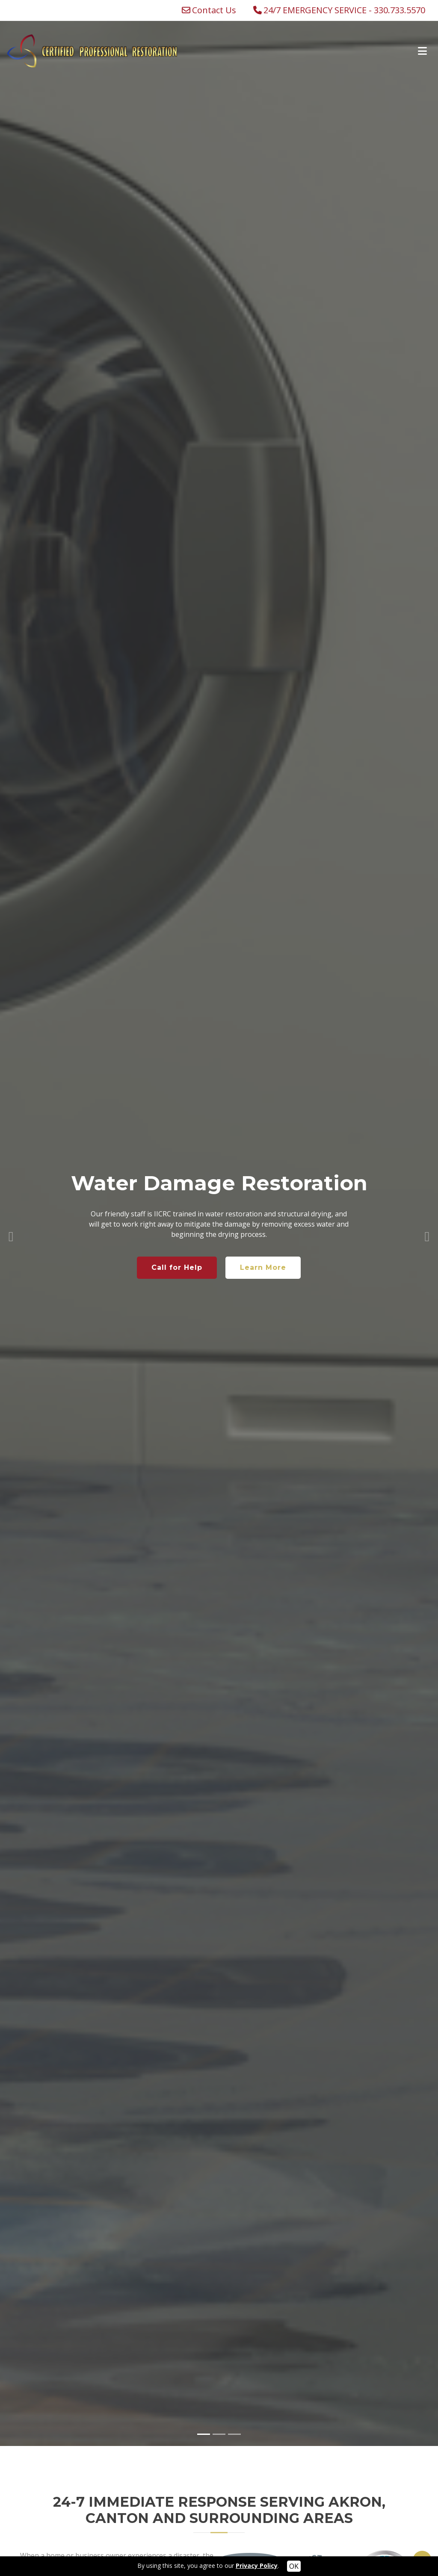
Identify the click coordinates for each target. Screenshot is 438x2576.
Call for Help (176, 1242)
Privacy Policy (257, 2565)
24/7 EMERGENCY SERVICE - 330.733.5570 (344, 10)
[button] (11, 1208)
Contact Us (214, 10)
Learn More (263, 1242)
